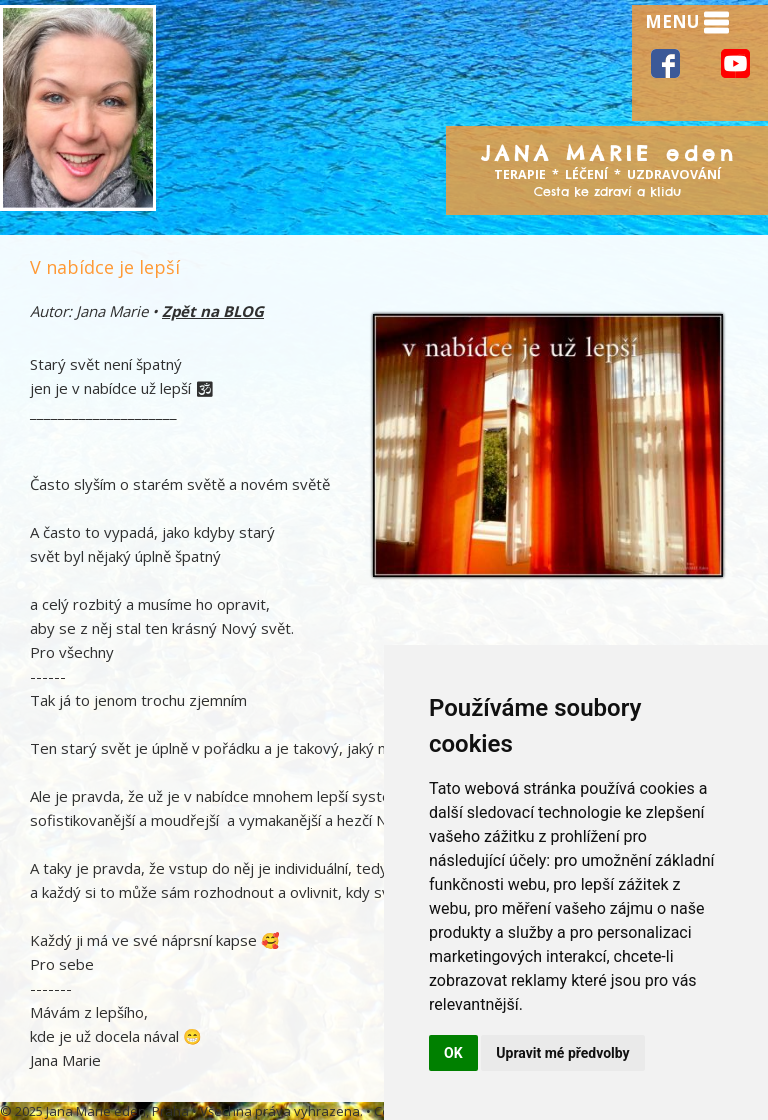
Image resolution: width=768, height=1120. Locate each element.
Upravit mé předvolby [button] (562, 1053)
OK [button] (453, 1053)
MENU (687, 23)
